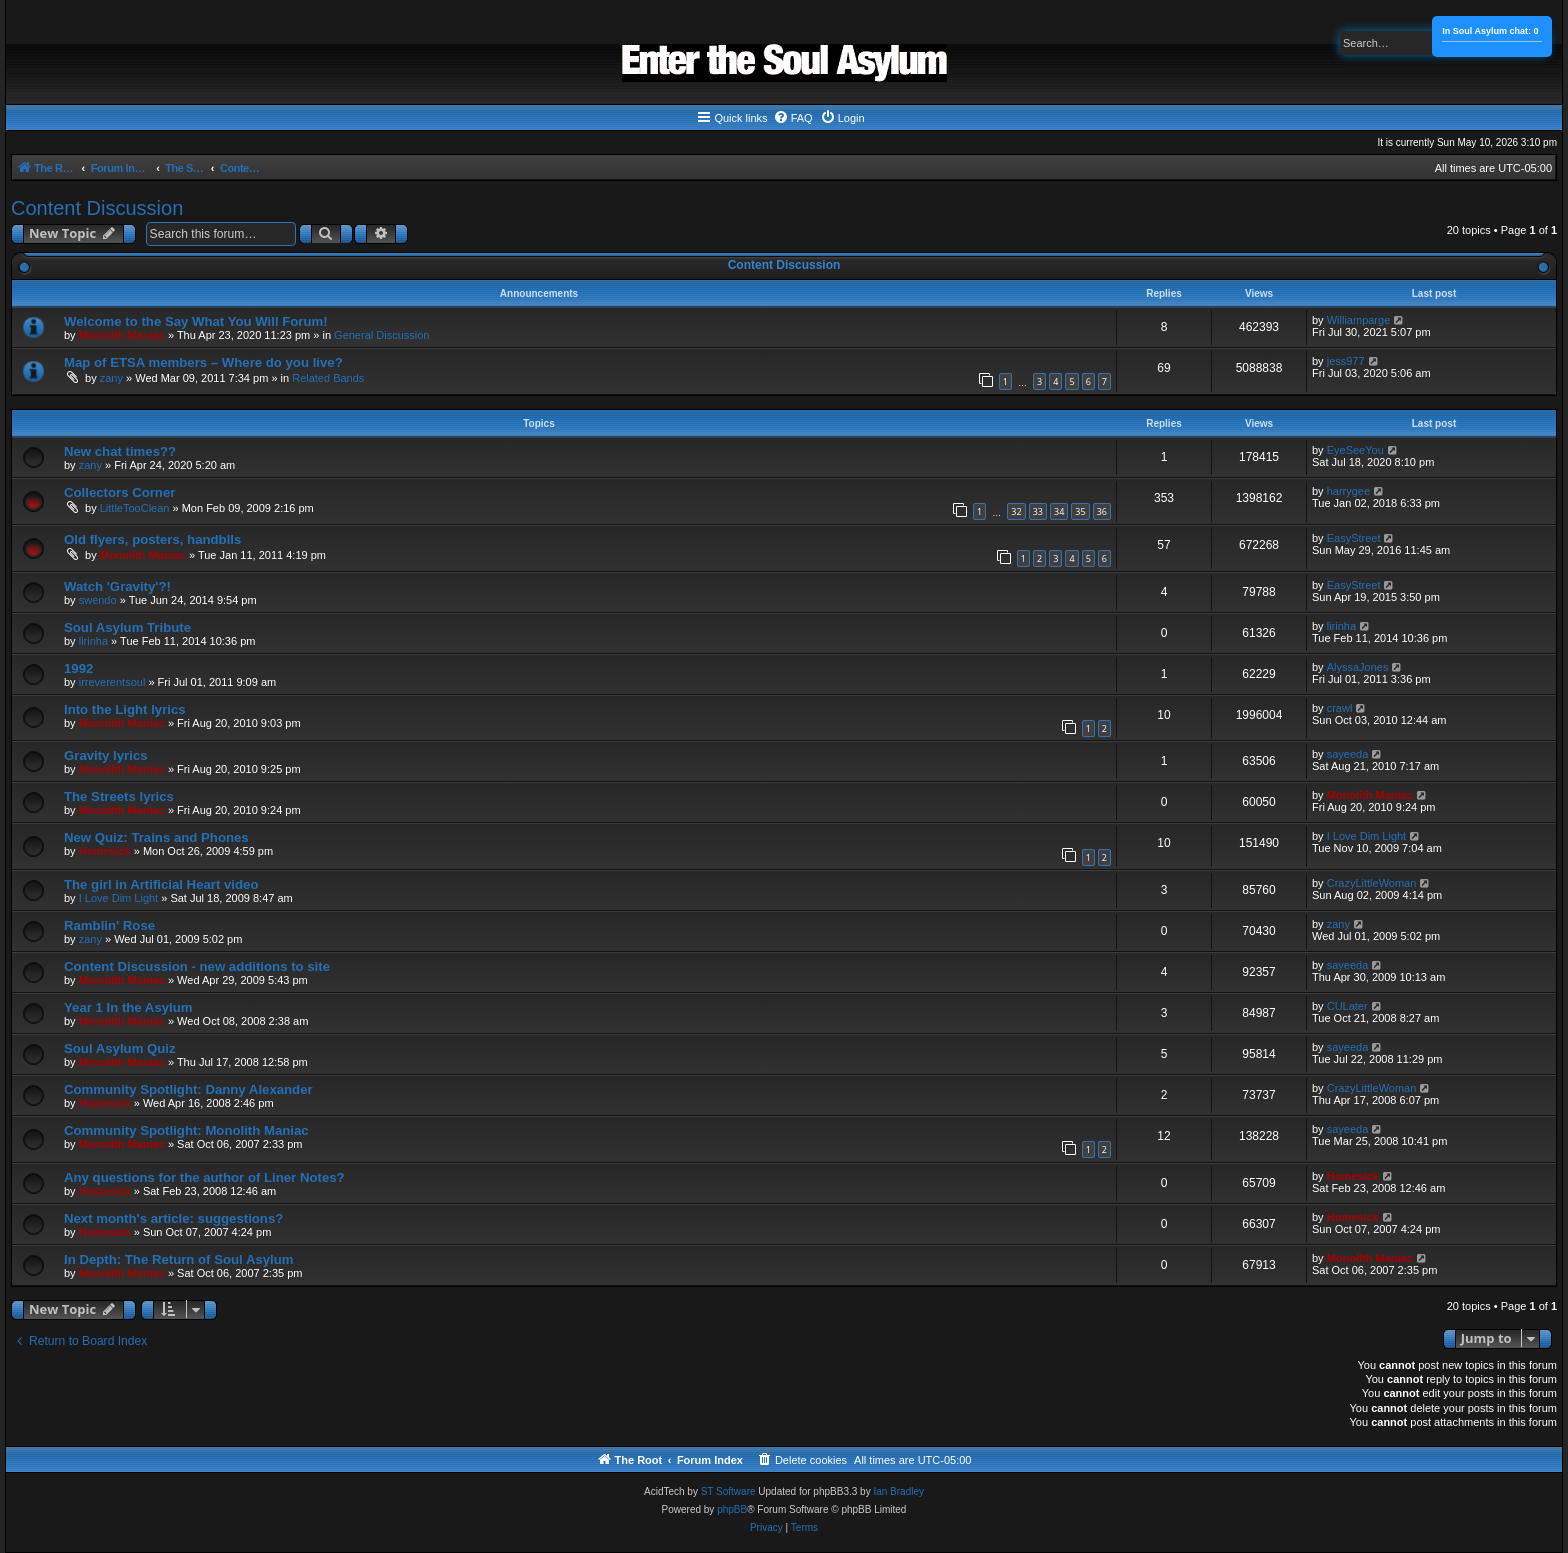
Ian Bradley (898, 1491)
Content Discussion (97, 208)
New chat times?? (120, 451)
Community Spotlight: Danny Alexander (188, 1089)
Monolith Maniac (122, 335)
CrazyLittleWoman (1372, 883)
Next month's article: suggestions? (173, 1218)
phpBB (732, 1509)
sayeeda (1348, 754)
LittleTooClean (135, 508)
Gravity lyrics (106, 755)
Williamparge (1359, 320)
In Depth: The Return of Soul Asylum (179, 1259)
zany (111, 378)
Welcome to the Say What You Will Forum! (196, 321)
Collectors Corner (119, 492)
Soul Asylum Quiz (120, 1048)
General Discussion (381, 335)
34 (1059, 511)
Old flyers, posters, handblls (152, 539)
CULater (1347, 1006)
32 (1016, 511)
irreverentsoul (112, 682)
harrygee (1348, 491)
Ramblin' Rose (109, 925)
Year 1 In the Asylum (128, 1007)
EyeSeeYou (1355, 450)
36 (1102, 511)
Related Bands (328, 378)
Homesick (105, 851)
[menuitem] (793, 118)
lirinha (93, 641)
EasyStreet (1354, 538)
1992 (78, 668)
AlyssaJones (1358, 667)
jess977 (1346, 361)
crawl (1340, 708)
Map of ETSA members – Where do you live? (203, 362)
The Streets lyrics (119, 796)
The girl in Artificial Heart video (161, 884)
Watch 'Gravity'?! (117, 586)
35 (1080, 511)
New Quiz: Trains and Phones (156, 837)
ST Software (728, 1491)
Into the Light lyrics (125, 709)
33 (1038, 511)
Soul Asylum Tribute (127, 627)
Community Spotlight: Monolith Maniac (186, 1130)
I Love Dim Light (1366, 836)
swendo (98, 600)
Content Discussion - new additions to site (197, 966)
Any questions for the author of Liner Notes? (204, 1177)
